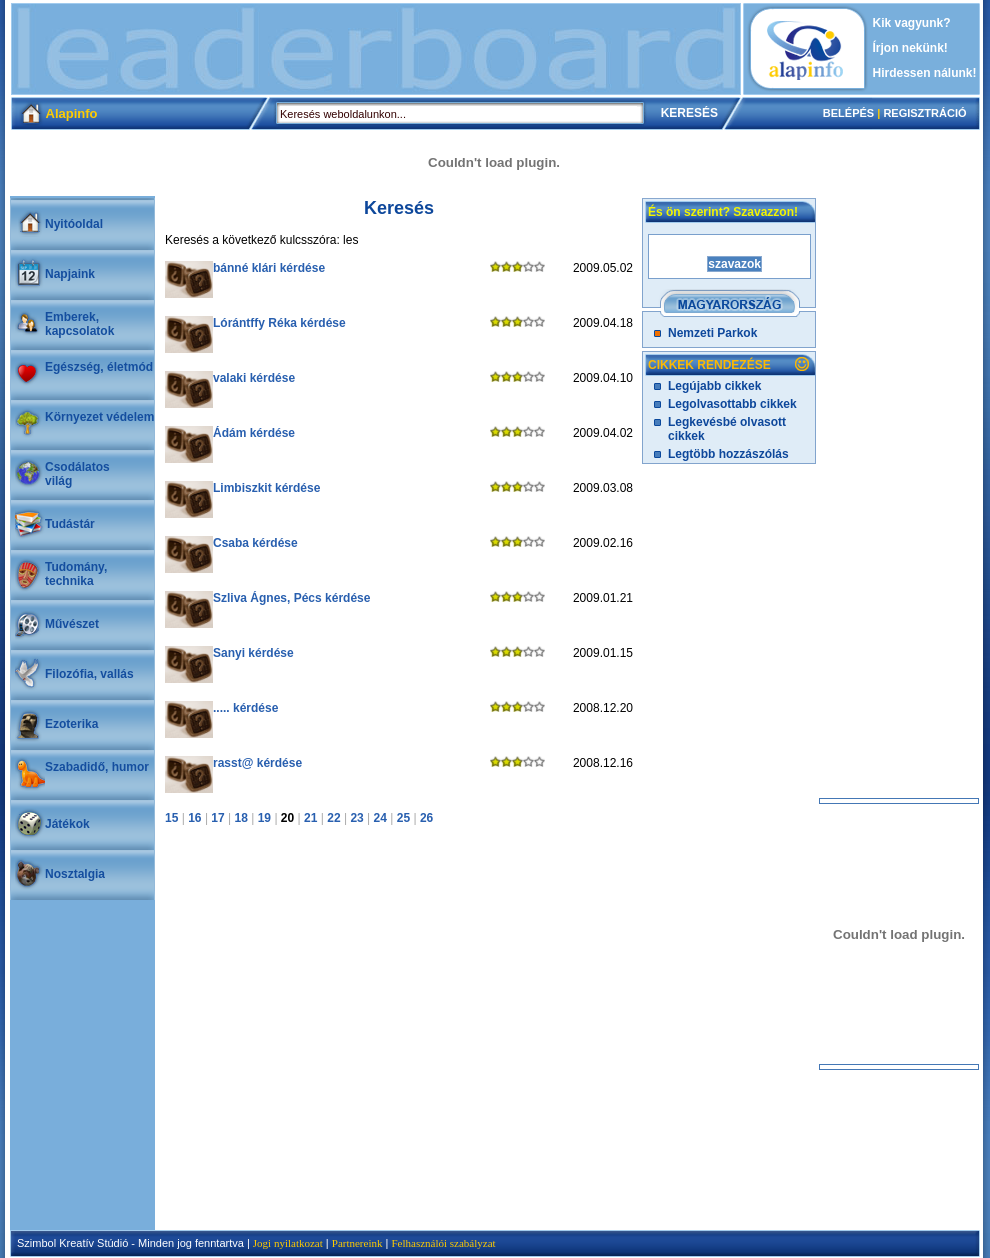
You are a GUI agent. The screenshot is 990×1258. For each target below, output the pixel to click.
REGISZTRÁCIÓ (924, 113)
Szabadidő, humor (97, 767)
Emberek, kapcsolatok (79, 324)
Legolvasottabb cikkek (732, 404)
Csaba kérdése (255, 543)
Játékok (67, 824)
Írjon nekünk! (910, 48)
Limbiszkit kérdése (266, 488)
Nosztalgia (75, 874)
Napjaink (70, 274)
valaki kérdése (254, 378)
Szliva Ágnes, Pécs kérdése (291, 598)
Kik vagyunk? (912, 23)
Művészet (72, 624)
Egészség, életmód (99, 367)
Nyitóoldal (74, 224)
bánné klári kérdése (269, 268)
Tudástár (70, 524)
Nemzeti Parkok (712, 333)
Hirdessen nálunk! (925, 73)
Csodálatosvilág (77, 474)
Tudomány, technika (76, 574)
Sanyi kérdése (253, 653)
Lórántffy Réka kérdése (279, 323)
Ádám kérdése (254, 433)
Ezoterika (71, 724)
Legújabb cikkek (714, 386)
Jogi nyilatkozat (288, 1243)
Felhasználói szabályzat (443, 1243)
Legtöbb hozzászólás (728, 454)
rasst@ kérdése (257, 763)
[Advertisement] (376, 49)
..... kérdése (245, 708)
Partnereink (357, 1243)
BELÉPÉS (848, 113)
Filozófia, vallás (89, 674)
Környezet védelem (99, 417)
